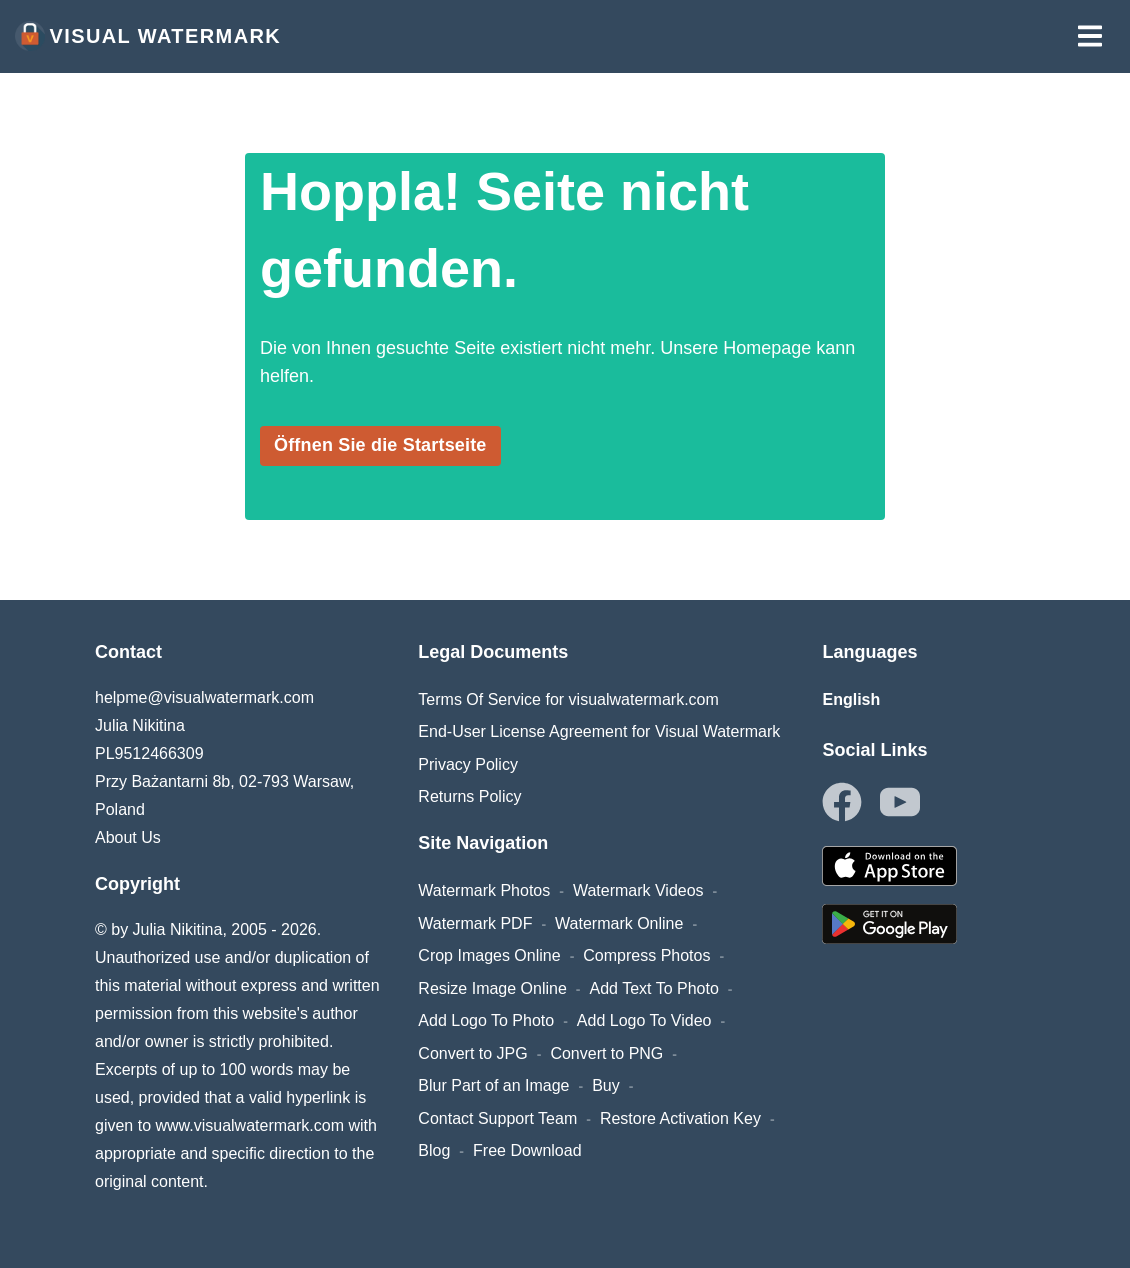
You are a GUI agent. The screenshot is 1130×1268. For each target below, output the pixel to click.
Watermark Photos (484, 890)
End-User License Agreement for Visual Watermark (599, 731)
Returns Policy (469, 796)
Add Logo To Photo (486, 1020)
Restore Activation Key (680, 1118)
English (851, 699)
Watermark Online (619, 923)
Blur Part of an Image (493, 1085)
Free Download (527, 1150)
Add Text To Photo (654, 988)
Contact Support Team (497, 1118)
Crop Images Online (489, 955)
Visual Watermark (148, 36)
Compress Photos (646, 955)
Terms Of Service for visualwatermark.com (568, 699)
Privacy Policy (468, 764)
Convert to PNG (606, 1053)
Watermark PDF (475, 923)
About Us (128, 837)
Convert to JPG (472, 1053)
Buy (606, 1085)
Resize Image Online (492, 988)
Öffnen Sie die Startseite (380, 445)
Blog (434, 1150)
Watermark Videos (638, 890)
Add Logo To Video (644, 1020)
